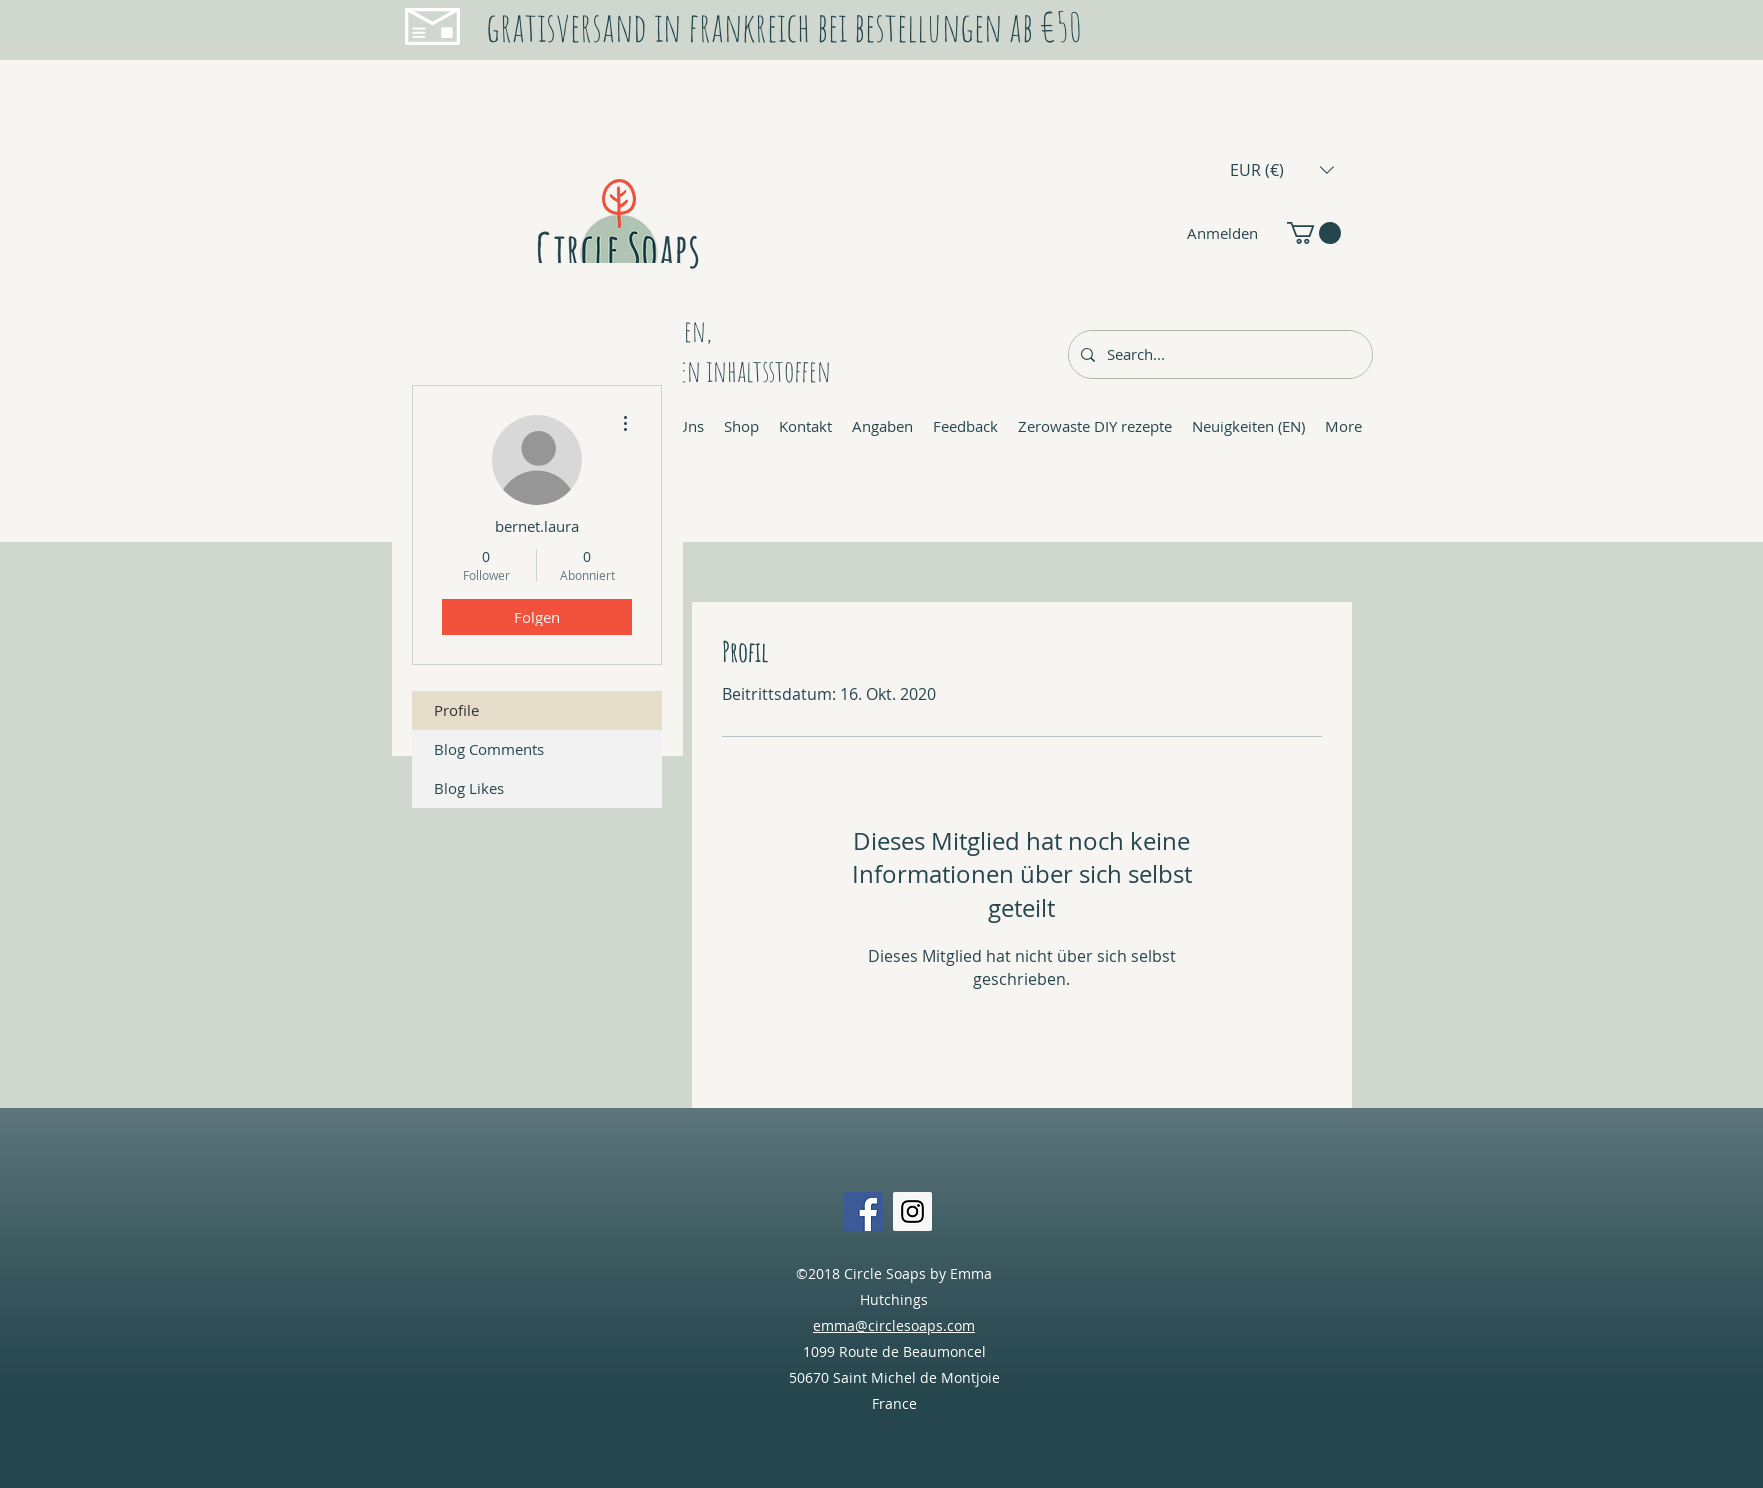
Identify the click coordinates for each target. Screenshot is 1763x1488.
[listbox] (1282, 169)
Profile (456, 710)
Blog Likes (469, 788)
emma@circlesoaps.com (894, 1325)
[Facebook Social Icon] (863, 1211)
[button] (1282, 169)
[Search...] (1218, 354)
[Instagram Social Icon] (912, 1211)
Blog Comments (489, 749)
